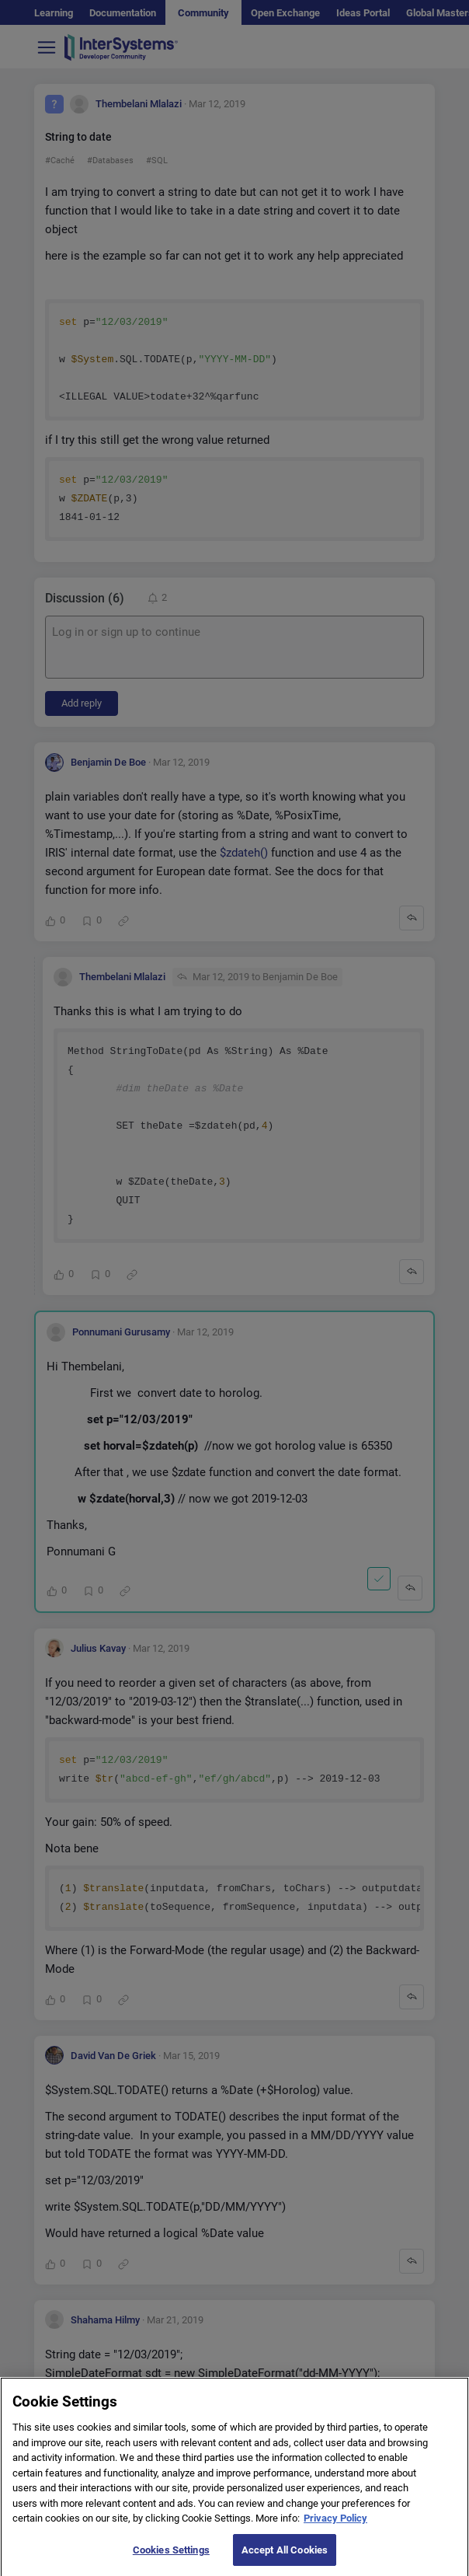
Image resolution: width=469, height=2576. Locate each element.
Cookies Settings (171, 2558)
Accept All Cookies (284, 2558)
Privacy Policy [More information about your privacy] (335, 2526)
